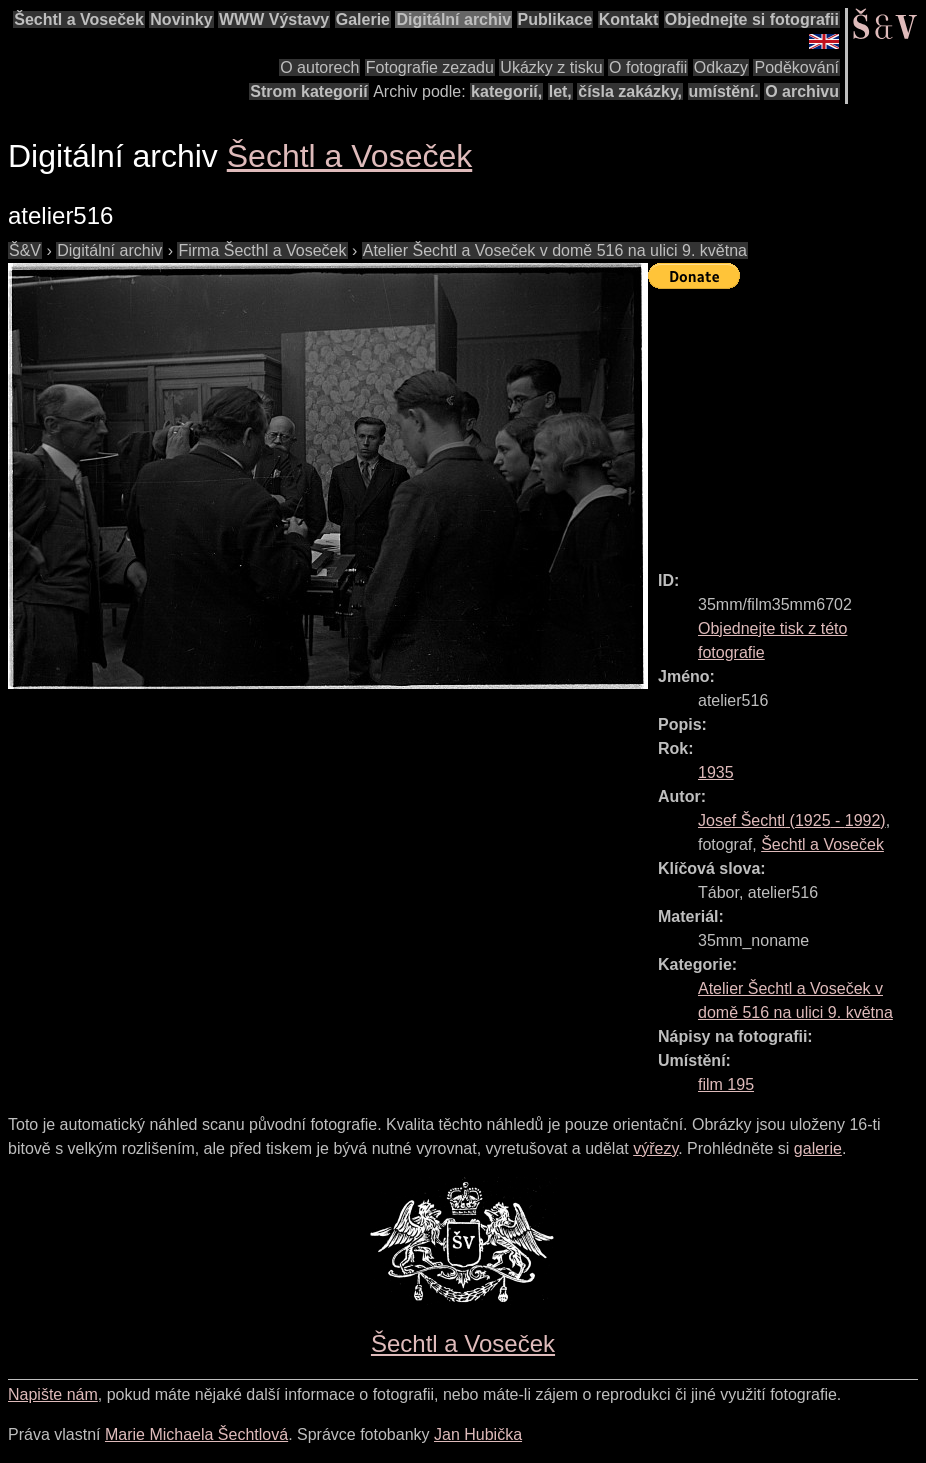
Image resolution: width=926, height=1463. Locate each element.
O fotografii (648, 67)
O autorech (319, 67)
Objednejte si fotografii (752, 19)
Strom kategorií (308, 91)
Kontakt (629, 19)
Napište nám (53, 1394)
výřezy (655, 1148)
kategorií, (506, 91)
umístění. (724, 91)
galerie (818, 1148)
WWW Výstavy (274, 19)
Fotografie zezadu (430, 67)
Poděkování (796, 67)
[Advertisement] (787, 421)
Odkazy (721, 67)
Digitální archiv (453, 19)
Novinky (181, 19)
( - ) (792, 820)
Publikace (555, 19)
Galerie (363, 19)
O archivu (802, 91)
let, (560, 91)
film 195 (726, 1084)
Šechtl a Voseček (79, 19)
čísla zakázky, (630, 91)
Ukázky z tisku (551, 67)
